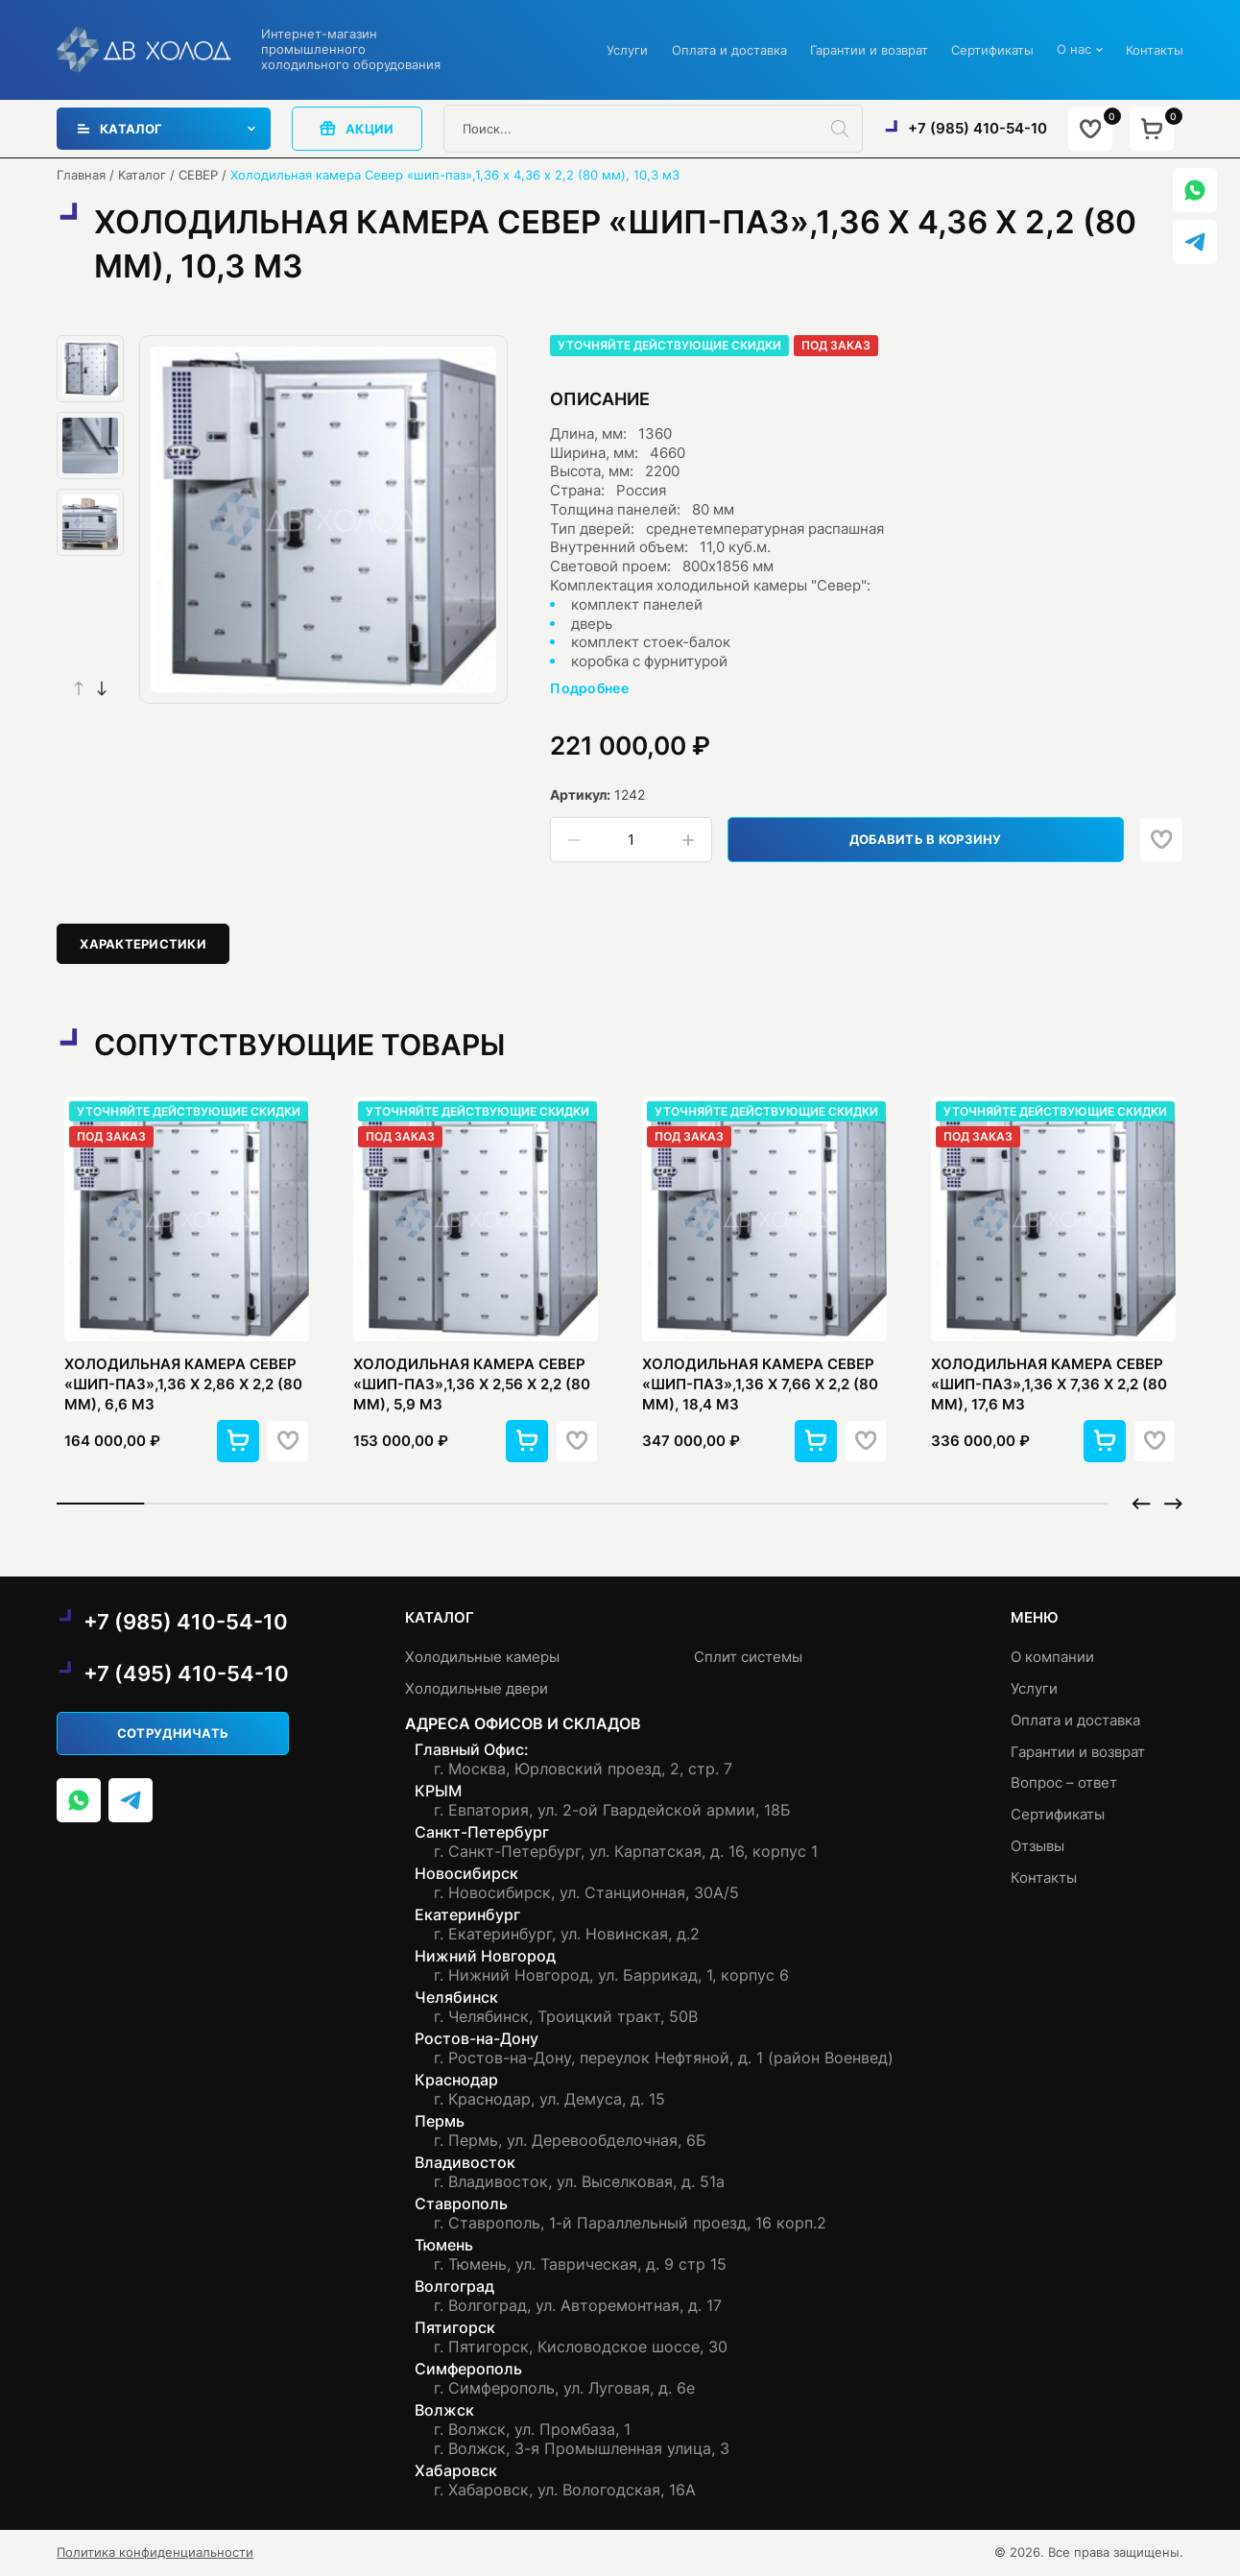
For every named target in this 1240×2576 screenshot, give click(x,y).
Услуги (627, 50)
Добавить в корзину (925, 839)
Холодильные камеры (482, 1657)
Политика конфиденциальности (155, 2552)
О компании (1052, 1657)
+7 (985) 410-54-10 (977, 128)
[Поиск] (847, 129)
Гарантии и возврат (869, 50)
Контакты (1154, 50)
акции (356, 128)
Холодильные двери (476, 1688)
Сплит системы (748, 1657)
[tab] (143, 943)
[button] (101, 688)
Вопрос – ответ (1064, 1782)
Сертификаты (992, 50)
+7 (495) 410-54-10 (186, 1673)
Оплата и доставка (729, 50)
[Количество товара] (630, 840)
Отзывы (1037, 1846)
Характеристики (143, 943)
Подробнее (589, 688)
